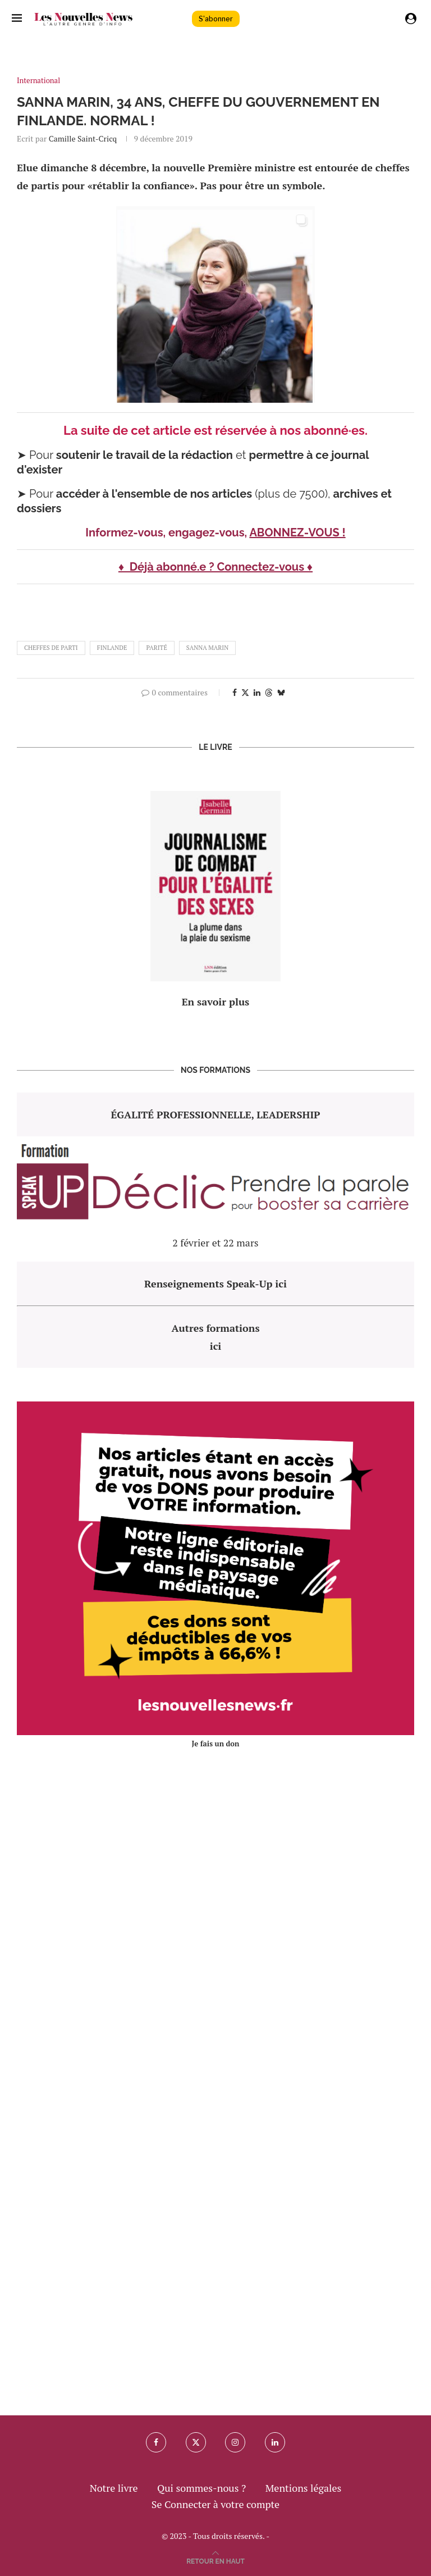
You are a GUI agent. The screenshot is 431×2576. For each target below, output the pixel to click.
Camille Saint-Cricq (83, 138)
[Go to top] (215, 2559)
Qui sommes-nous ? (201, 2488)
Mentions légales (303, 2488)
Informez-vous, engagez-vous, (167, 532)
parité (156, 648)
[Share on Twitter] (245, 692)
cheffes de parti (51, 648)
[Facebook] (156, 2442)
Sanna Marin (207, 648)
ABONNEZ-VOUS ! (297, 532)
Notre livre (114, 2488)
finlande (112, 648)
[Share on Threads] (269, 692)
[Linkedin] (275, 2442)
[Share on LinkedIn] (257, 692)
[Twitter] (196, 2442)
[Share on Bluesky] (281, 692)
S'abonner (216, 19)
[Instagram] (235, 2442)
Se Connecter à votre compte (215, 2504)
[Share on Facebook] (234, 692)
